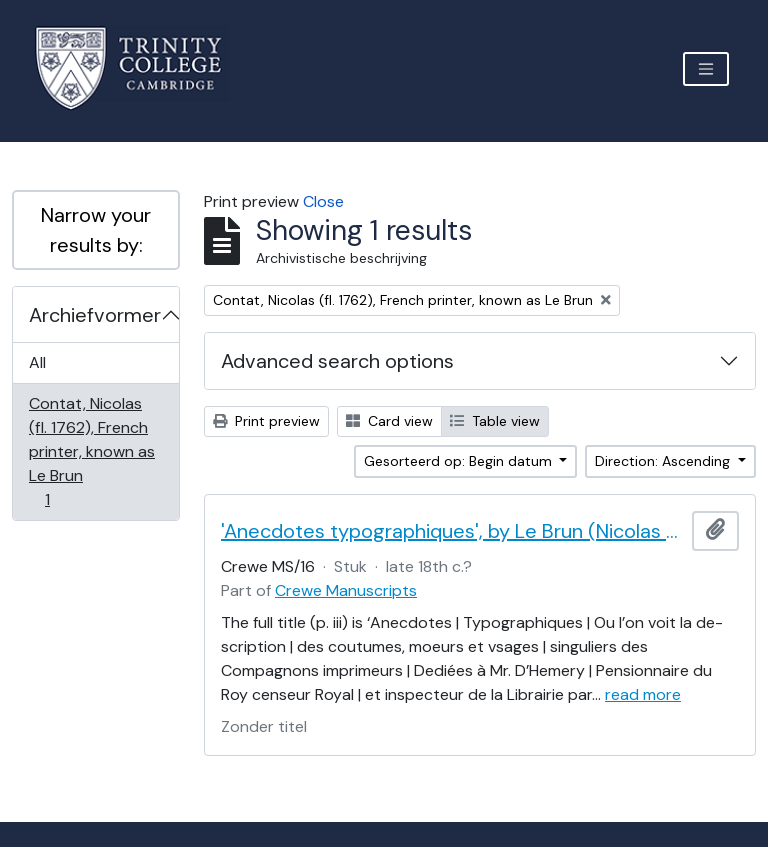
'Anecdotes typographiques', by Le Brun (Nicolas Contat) (452, 531)
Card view (389, 421)
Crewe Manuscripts (346, 590)
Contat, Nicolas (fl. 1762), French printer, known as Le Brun (91, 451)
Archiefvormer (95, 315)
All (37, 362)
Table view (495, 421)
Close (323, 201)
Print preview (266, 421)
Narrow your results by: (96, 230)
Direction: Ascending (664, 461)
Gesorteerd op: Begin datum (460, 461)
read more (643, 694)
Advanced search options (337, 361)
